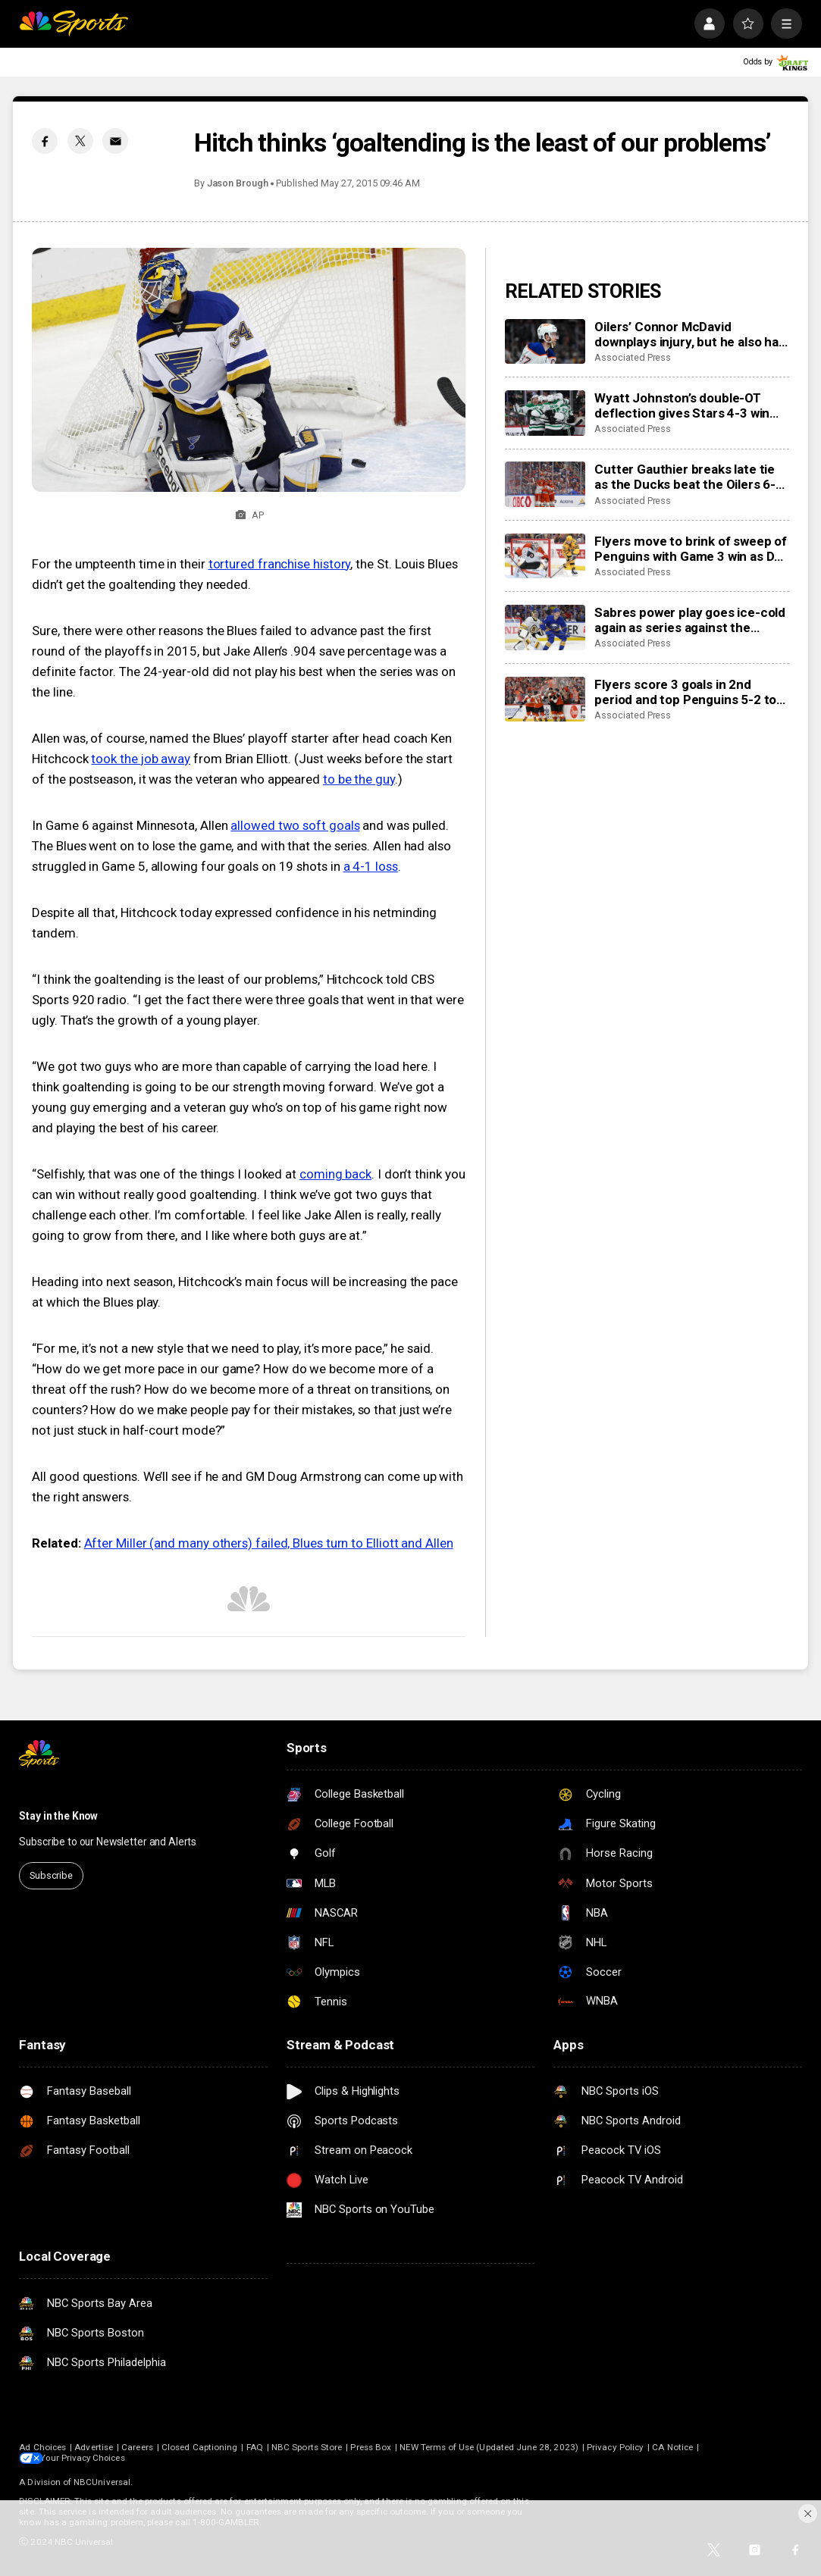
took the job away (140, 758)
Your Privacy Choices (88, 2457)
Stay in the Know (58, 1816)
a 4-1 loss (370, 866)
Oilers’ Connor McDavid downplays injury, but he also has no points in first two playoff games (689, 334)
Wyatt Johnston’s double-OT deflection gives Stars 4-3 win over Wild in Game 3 (681, 405)
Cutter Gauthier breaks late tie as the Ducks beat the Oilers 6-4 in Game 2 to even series (688, 477)
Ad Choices (42, 2447)
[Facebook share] (45, 141)
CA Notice (672, 2447)
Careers (136, 2447)
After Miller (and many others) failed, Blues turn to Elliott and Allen (268, 1543)
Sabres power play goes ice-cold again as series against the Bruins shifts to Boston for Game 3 (691, 620)
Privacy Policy (615, 2447)
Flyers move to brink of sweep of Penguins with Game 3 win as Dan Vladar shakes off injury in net (691, 549)
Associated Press (632, 357)
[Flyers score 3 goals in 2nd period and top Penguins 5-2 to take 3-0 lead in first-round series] (545, 699)
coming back (335, 1174)
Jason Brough (237, 183)
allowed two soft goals (294, 825)
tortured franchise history (279, 563)
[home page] (73, 23)
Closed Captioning (199, 2447)
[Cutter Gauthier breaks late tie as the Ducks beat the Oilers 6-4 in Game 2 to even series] (545, 484)
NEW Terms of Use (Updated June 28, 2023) (489, 2447)
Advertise (93, 2447)
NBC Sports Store (306, 2447)
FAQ (254, 2447)
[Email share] (115, 141)
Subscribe (51, 1875)
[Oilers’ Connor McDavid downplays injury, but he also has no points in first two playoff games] (545, 342)
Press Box (370, 2447)
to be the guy (359, 779)
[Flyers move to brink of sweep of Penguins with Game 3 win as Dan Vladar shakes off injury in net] (545, 556)
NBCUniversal (102, 2482)
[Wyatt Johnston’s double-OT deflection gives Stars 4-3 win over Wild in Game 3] (545, 413)
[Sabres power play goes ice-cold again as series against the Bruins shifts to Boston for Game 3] (545, 627)
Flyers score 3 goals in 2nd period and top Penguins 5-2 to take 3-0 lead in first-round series (685, 692)
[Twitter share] (80, 141)
